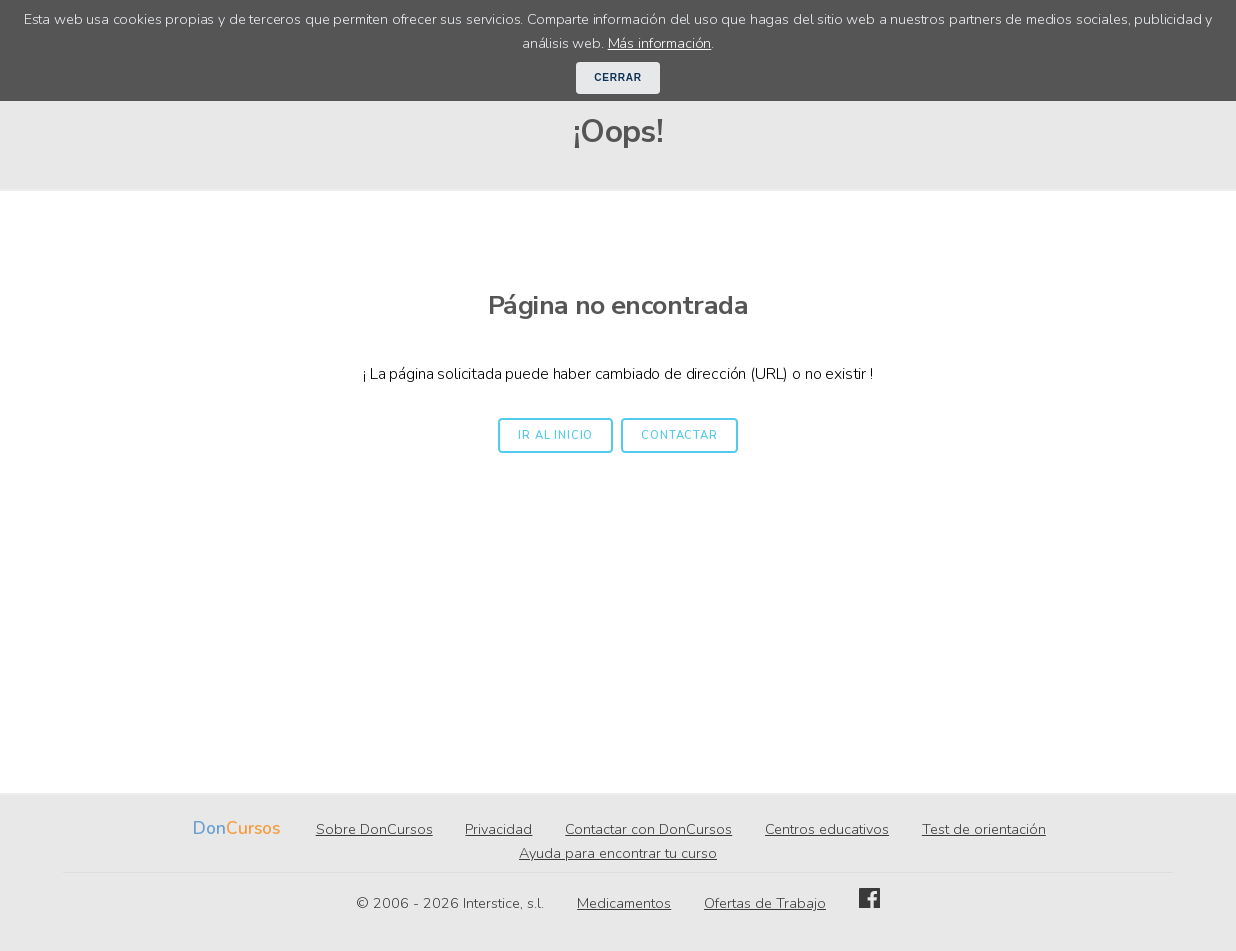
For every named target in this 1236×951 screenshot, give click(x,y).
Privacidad (498, 829)
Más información (660, 43)
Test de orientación (984, 829)
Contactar (679, 435)
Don (209, 828)
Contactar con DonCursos (648, 829)
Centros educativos (827, 829)
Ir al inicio (555, 435)
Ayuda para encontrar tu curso (618, 853)
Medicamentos (624, 903)
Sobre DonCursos (374, 829)
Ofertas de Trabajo (765, 903)
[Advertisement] (618, 603)
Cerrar (618, 77)
